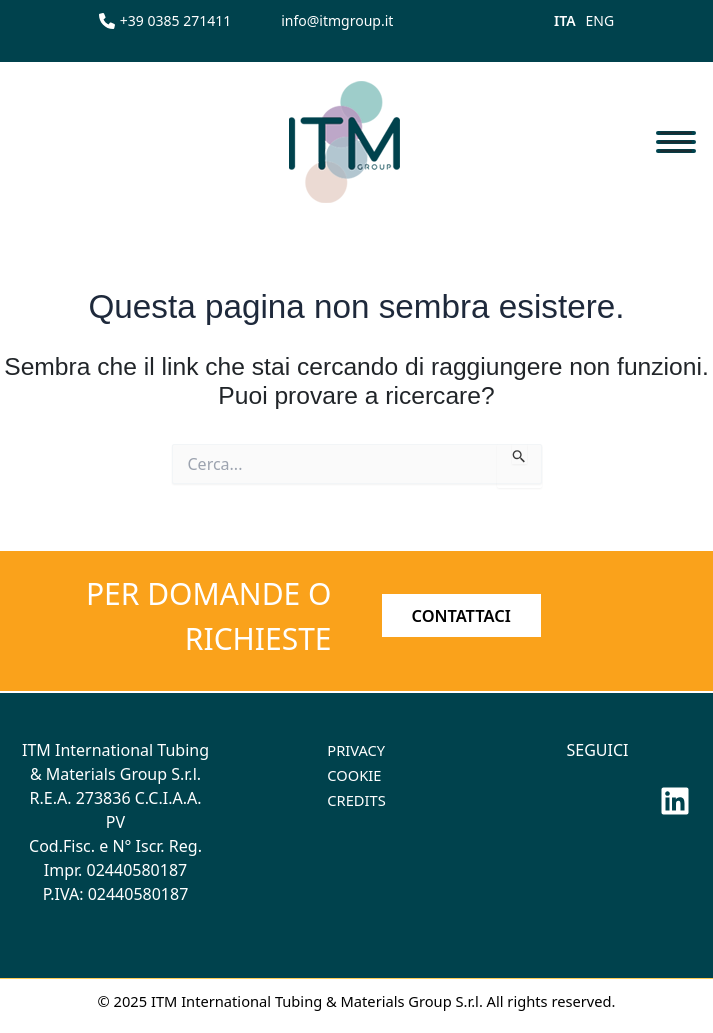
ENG (600, 20)
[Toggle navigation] (675, 141)
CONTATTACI (461, 615)
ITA (565, 20)
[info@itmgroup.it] (337, 20)
